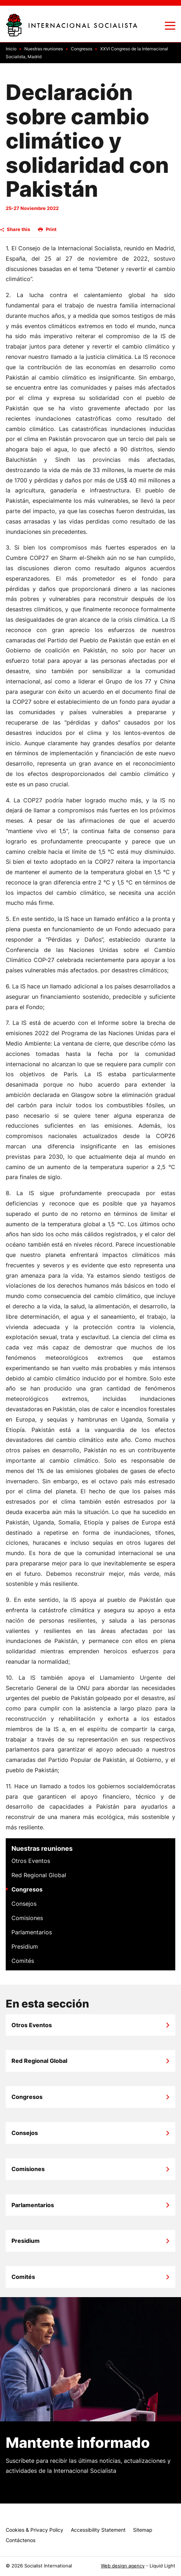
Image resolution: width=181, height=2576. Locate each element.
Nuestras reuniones (42, 1848)
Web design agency (123, 2566)
